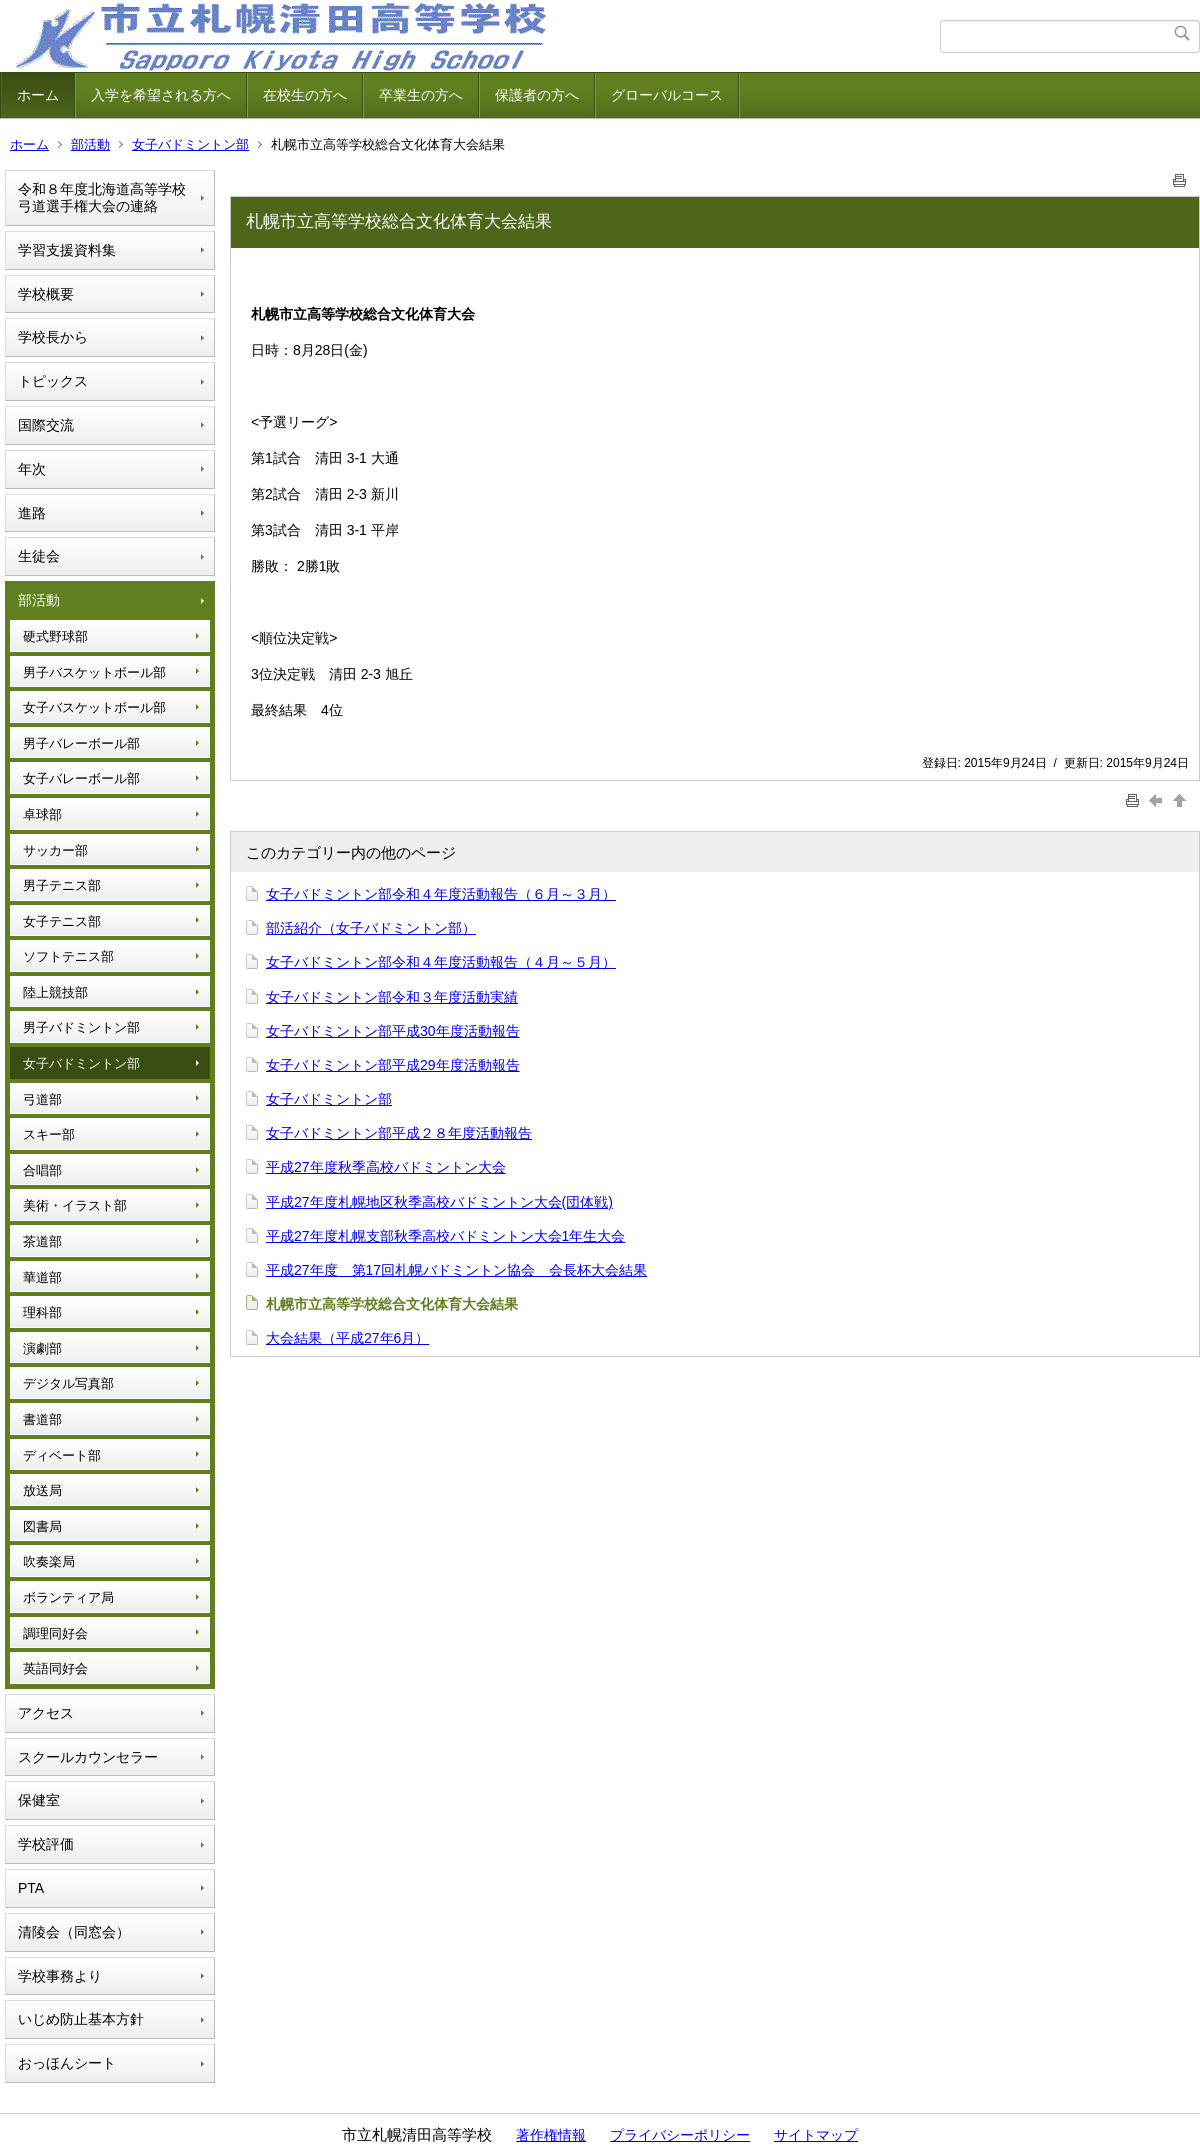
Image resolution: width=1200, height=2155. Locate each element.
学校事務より (60, 1976)
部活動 (90, 144)
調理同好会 (55, 1633)
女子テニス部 (62, 921)
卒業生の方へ (421, 95)
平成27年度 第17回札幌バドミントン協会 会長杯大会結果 (456, 1270)
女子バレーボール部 (81, 778)
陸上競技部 (55, 992)
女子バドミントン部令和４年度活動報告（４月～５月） (441, 962)
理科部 (42, 1312)
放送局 (42, 1490)
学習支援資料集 (67, 250)
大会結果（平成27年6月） (347, 1338)
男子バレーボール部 (81, 743)
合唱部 (42, 1170)
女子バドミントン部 (190, 144)
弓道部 (42, 1099)
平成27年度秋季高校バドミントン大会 (386, 1167)
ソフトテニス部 (68, 956)
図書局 (42, 1526)
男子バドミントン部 (81, 1027)
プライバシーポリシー (680, 2135)
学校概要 (46, 294)
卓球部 (42, 814)
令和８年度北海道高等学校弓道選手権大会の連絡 (102, 197)
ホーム (38, 95)
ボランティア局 (68, 1597)
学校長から (53, 337)
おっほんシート (67, 2063)
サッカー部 (55, 850)
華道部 (42, 1277)
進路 (32, 513)
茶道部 (42, 1241)
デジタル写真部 (68, 1383)
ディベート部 (62, 1455)
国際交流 (46, 425)
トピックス (53, 381)
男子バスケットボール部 (94, 672)
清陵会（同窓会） (74, 1932)
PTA (31, 1888)
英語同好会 (55, 1668)
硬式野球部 (55, 636)
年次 (32, 469)
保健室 (39, 1800)
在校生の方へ (305, 95)
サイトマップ (816, 2135)
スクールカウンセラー (88, 1757)
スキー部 (49, 1134)
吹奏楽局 (49, 1561)
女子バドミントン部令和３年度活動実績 (392, 997)
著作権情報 (551, 2135)
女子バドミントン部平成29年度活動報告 (393, 1065)
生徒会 (39, 556)
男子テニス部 (62, 885)
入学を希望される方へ (161, 95)
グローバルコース (667, 95)
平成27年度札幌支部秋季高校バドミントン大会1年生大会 (445, 1236)
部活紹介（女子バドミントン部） (371, 928)
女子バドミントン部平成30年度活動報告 (393, 1031)
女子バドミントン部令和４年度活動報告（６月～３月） (441, 894)
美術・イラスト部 (75, 1205)
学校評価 (46, 1844)
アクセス (46, 1713)
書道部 (42, 1419)
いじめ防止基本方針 (81, 2019)
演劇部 (42, 1348)
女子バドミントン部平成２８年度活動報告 (399, 1133)
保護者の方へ (537, 95)
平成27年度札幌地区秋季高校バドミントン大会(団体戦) (439, 1202)
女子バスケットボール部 (94, 707)
